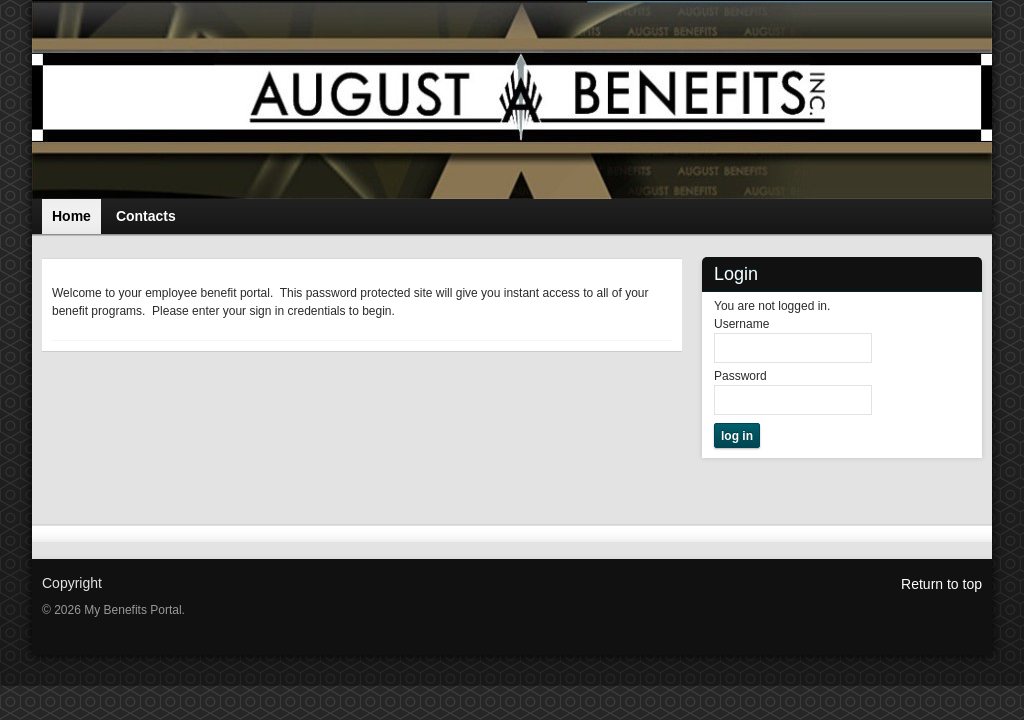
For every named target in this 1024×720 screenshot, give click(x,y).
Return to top (941, 584)
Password (740, 376)
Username (741, 324)
